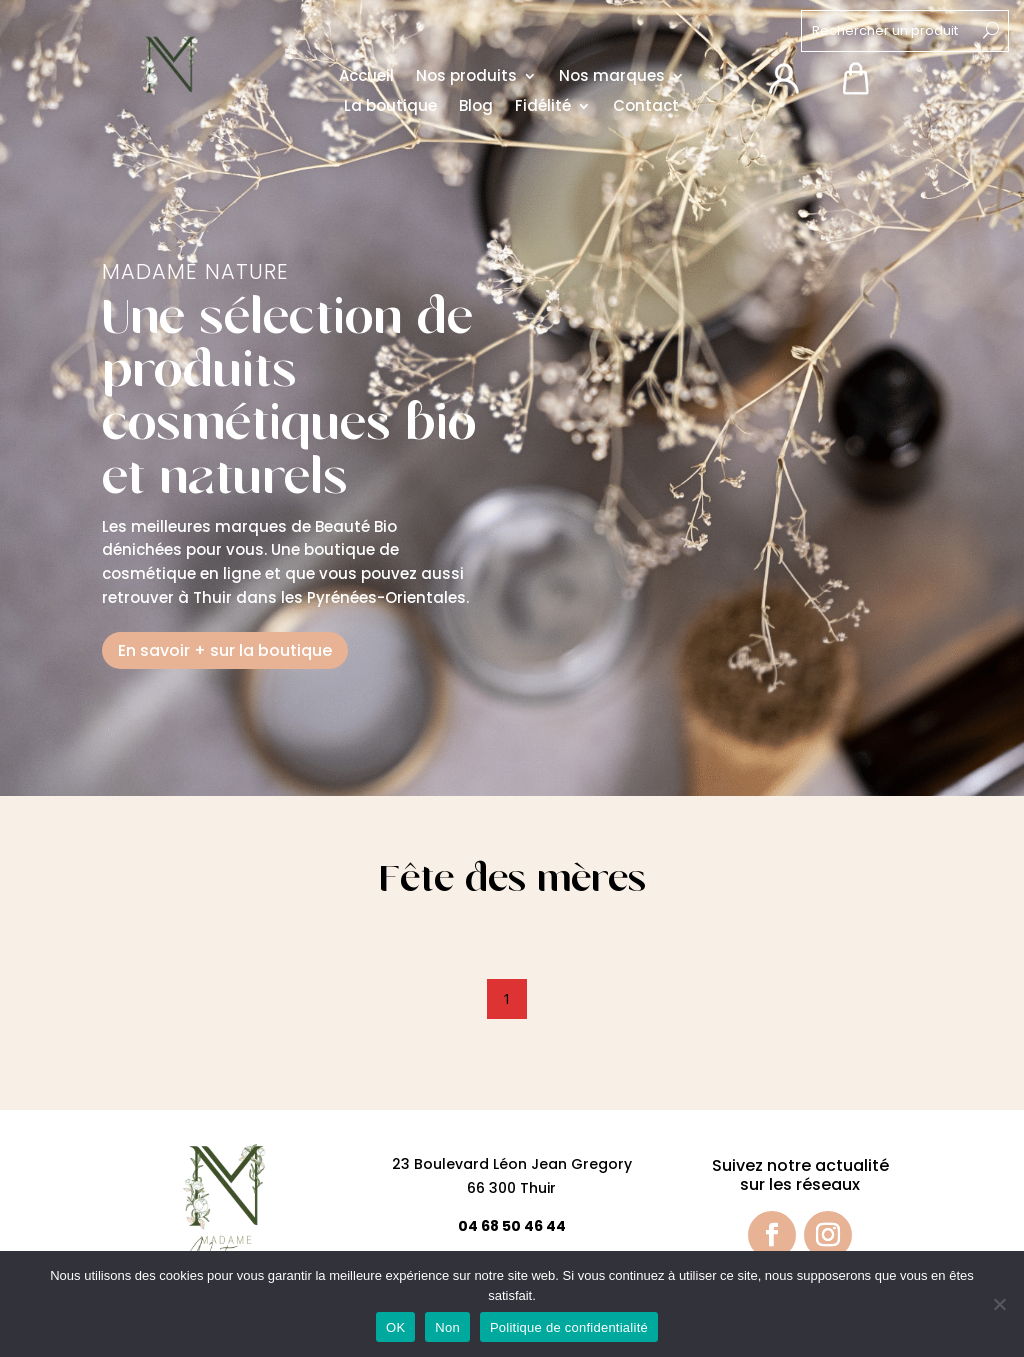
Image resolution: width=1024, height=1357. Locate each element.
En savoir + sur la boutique (225, 650)
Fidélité (543, 108)
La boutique (390, 108)
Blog (476, 108)
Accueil (366, 78)
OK (395, 1327)
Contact (646, 108)
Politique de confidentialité (569, 1327)
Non (447, 1327)
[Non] (999, 1304)
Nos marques (612, 78)
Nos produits (466, 78)
